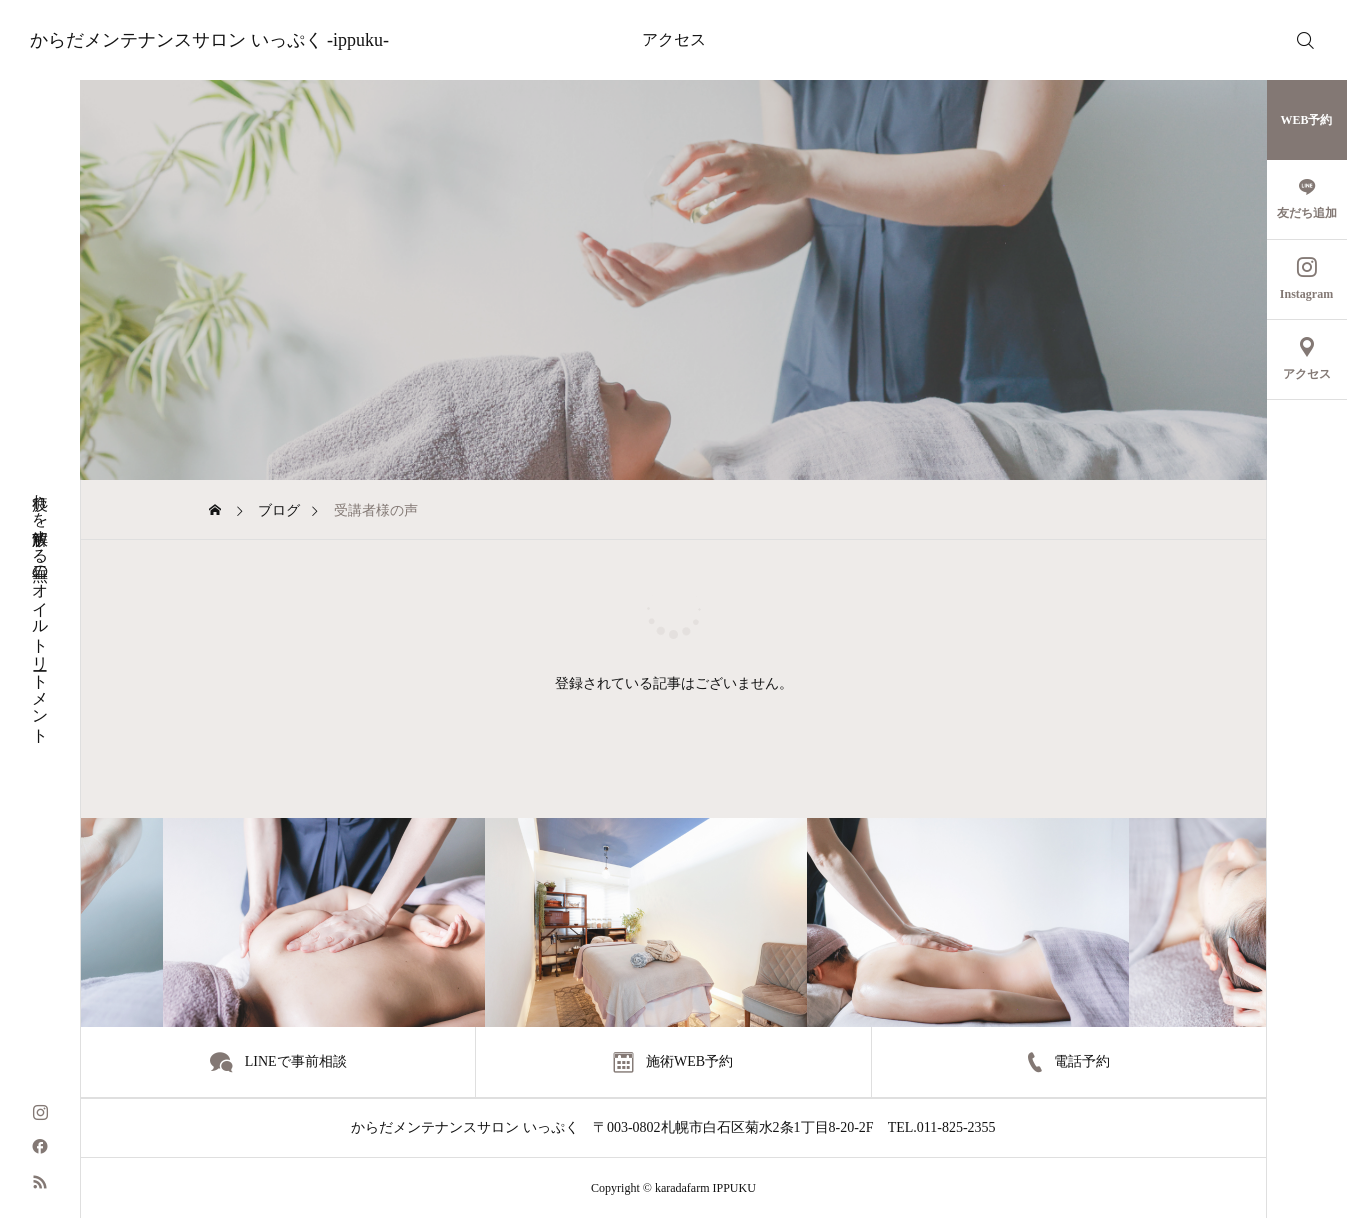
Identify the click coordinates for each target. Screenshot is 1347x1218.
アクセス (674, 39)
